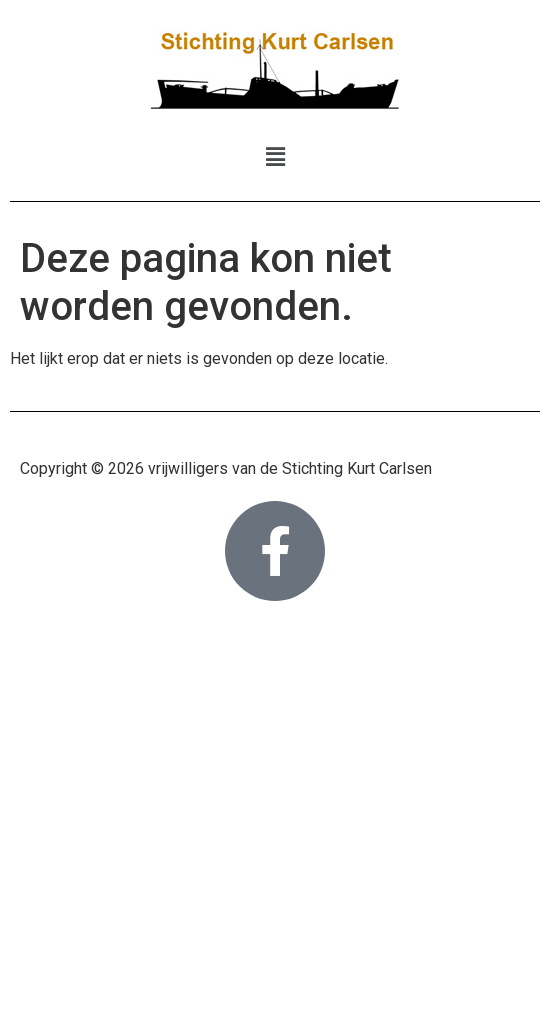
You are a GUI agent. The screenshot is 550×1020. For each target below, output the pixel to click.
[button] (275, 157)
